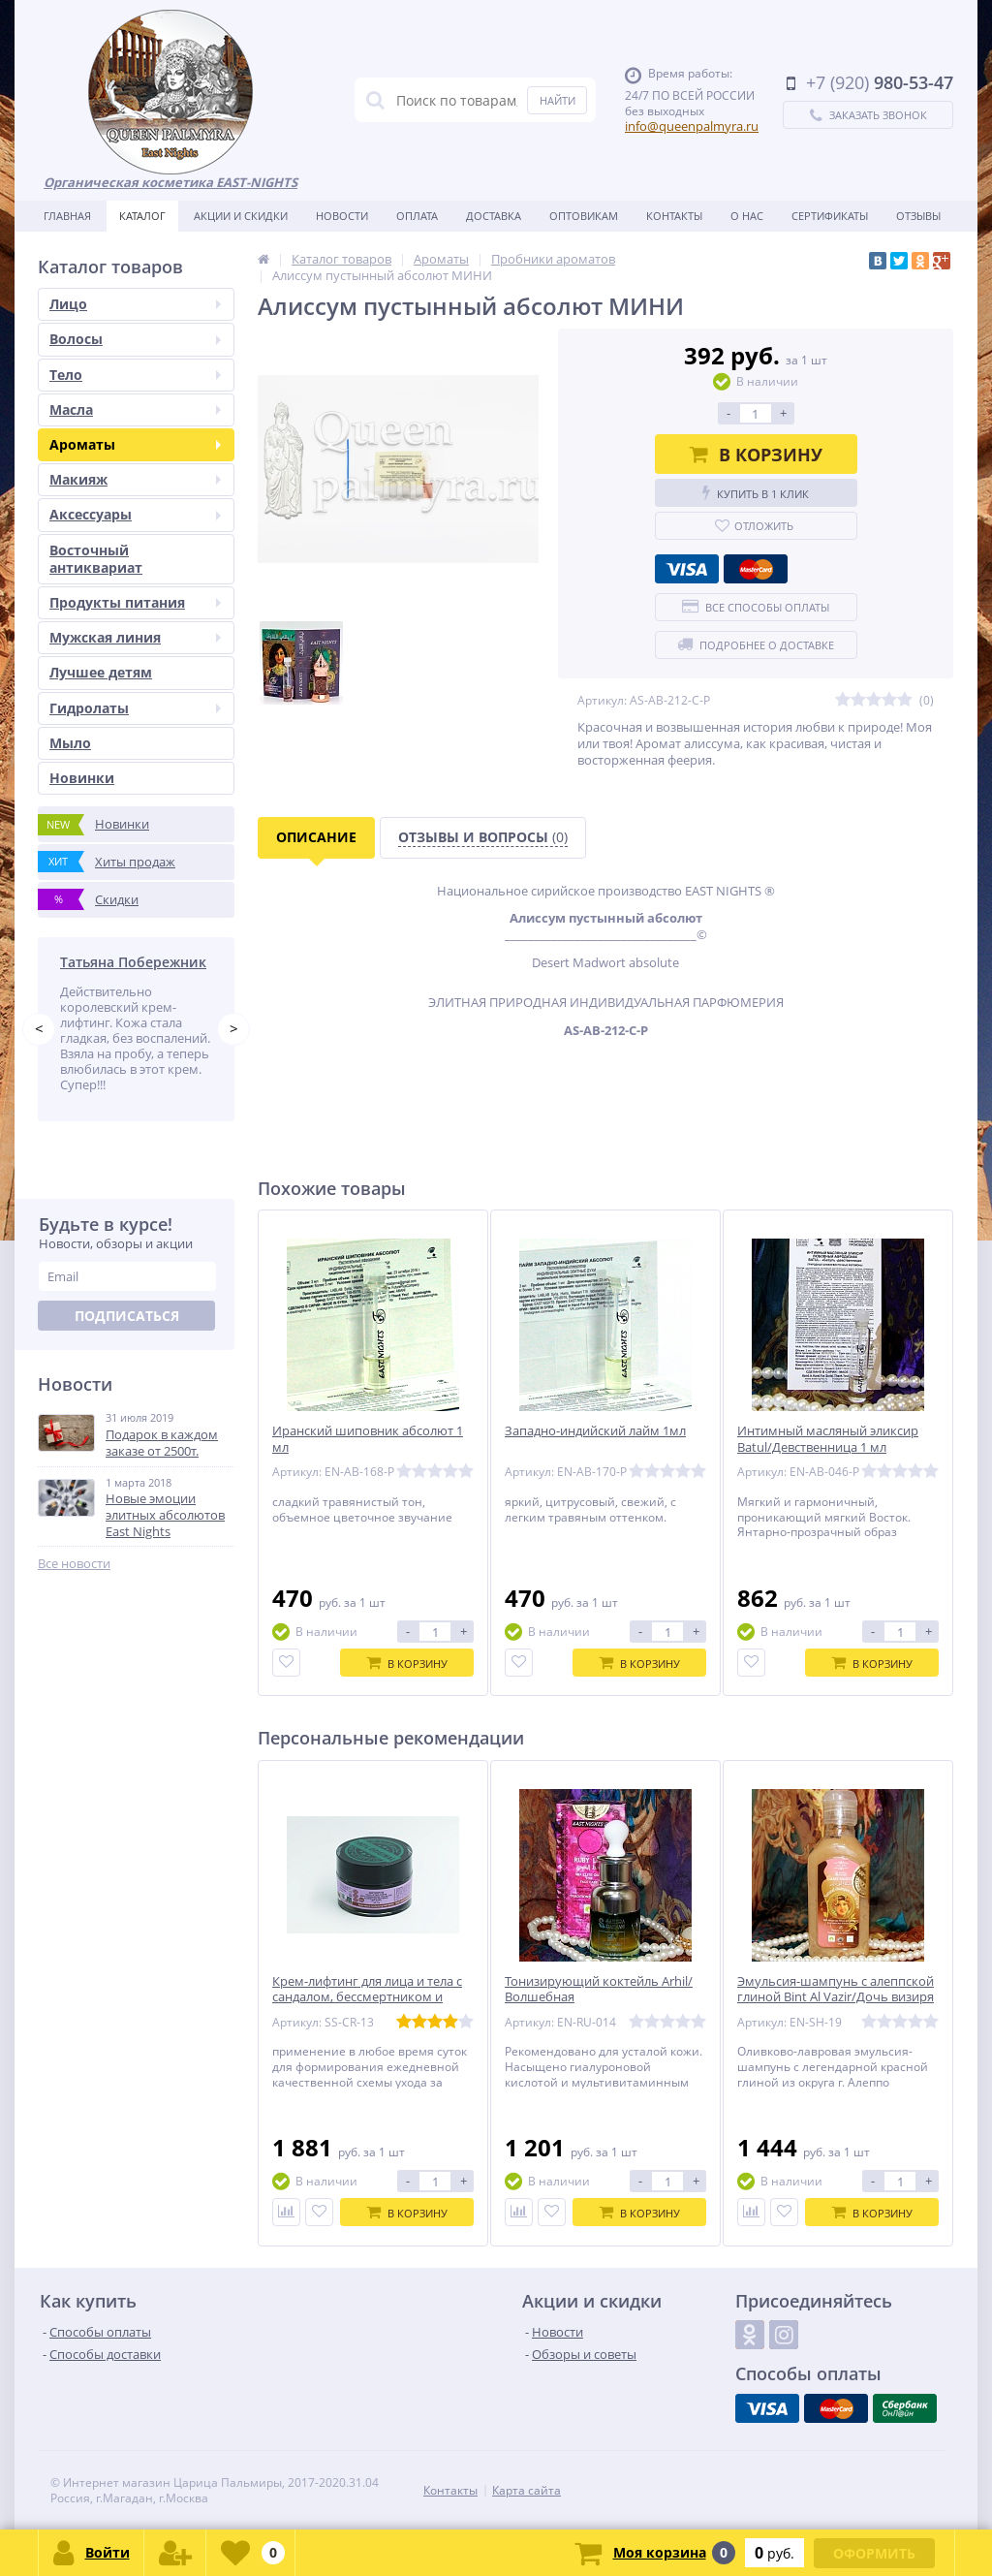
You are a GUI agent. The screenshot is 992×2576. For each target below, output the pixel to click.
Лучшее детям (100, 672)
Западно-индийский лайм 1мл (595, 1431)
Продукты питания (135, 602)
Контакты (674, 215)
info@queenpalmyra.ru (692, 126)
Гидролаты (135, 708)
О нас (746, 215)
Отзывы (918, 215)
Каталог (142, 215)
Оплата (417, 215)
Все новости (74, 1563)
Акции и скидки (241, 215)
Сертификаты (829, 215)
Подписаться (127, 1315)
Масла (135, 409)
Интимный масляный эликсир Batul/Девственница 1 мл (827, 1439)
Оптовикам (583, 215)
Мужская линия (135, 637)
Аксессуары (135, 514)
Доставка (493, 215)
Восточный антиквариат (95, 559)
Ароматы (135, 444)
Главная (67, 215)
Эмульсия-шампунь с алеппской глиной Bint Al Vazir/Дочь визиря (835, 1989)
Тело (135, 374)
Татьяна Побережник (133, 962)
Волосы (135, 339)
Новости (342, 215)
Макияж (135, 479)
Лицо (135, 304)
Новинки (81, 778)
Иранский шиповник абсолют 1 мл (367, 1439)
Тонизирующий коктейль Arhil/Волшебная (599, 1989)
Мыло (70, 743)
